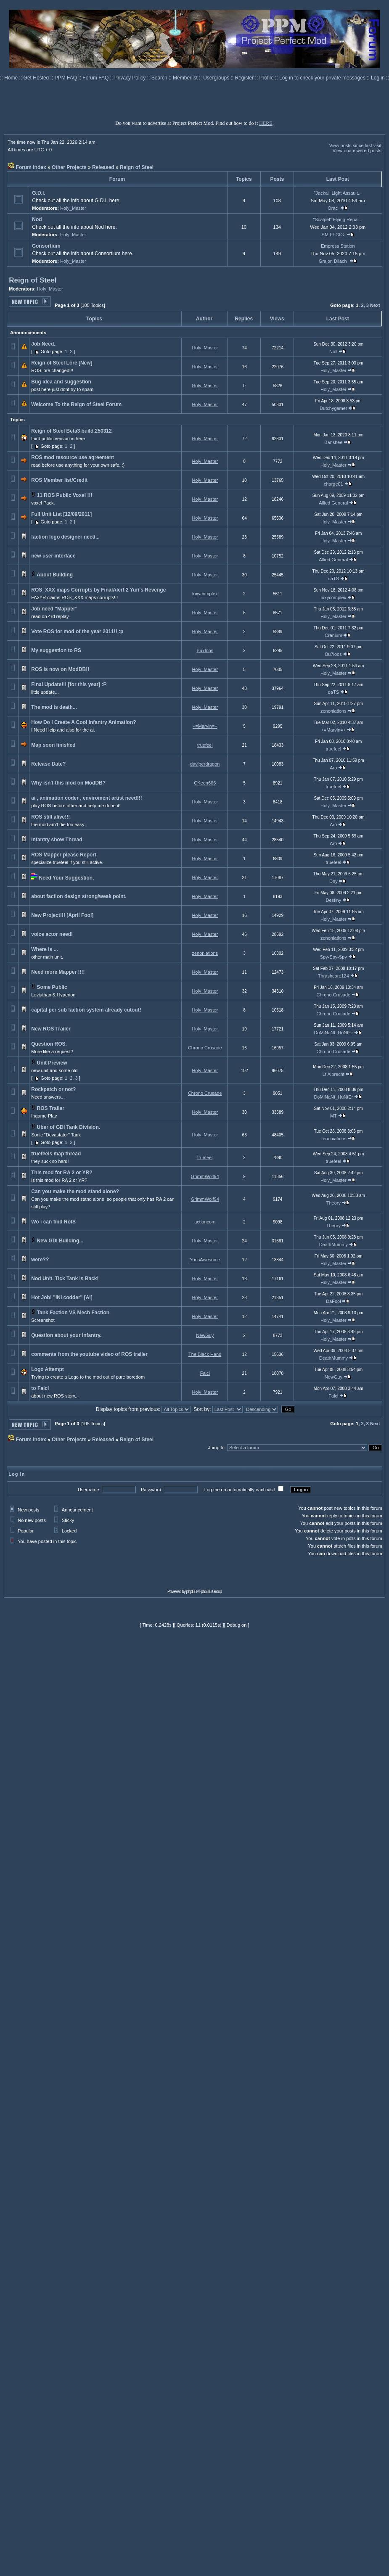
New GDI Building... (60, 1241)
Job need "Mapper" (54, 609)
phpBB (191, 1591)
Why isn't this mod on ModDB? (68, 783)
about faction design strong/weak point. (79, 896)
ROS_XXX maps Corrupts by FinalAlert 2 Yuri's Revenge (98, 590)
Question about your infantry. (66, 1335)
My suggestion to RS (56, 650)
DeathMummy (333, 1244)
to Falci (40, 1388)
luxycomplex (205, 593)
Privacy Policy (130, 78)
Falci (205, 1373)
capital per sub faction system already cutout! (86, 1010)
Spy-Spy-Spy (333, 956)
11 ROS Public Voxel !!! (65, 495)
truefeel (205, 745)
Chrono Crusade (334, 994)
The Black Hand (204, 1354)
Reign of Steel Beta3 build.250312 (71, 431)
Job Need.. (44, 344)
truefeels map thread (56, 1154)
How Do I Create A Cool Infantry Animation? (83, 722)
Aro (333, 767)
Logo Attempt (47, 1369)
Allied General (333, 502)
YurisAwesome (205, 1259)
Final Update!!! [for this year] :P (68, 684)
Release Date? (48, 764)
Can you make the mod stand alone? (75, 1191)
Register (245, 78)
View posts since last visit (355, 145)
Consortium (46, 246)
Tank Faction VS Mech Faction (73, 1313)
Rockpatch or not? (53, 1089)
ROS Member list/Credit (59, 480)
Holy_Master (73, 208)
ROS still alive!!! (50, 817)
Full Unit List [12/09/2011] (61, 514)
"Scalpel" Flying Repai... (338, 219)
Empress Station (338, 245)
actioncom (204, 1221)
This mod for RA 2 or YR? (61, 1173)
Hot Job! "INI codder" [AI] (61, 1297)
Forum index (31, 167)
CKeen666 (205, 782)
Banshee (333, 442)
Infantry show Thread (56, 840)
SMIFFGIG (333, 234)
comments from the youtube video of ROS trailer (89, 1354)
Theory (333, 1202)
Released (103, 167)
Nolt (333, 351)
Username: (89, 1489)
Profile (267, 78)
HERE (265, 123)
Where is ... (44, 949)
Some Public (52, 987)
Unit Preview (52, 1063)
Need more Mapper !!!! (58, 972)
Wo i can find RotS (53, 1222)
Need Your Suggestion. (66, 878)
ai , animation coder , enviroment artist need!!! (86, 798)
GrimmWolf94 (205, 1176)
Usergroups (216, 78)
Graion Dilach (333, 261)
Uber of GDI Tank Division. (68, 1127)
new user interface (53, 556)
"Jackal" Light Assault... (338, 193)
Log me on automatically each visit (239, 1489)
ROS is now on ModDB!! (60, 669)
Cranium (333, 635)
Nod (37, 219)
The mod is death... (54, 707)
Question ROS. (49, 1044)
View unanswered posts (357, 150)
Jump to (216, 1447)
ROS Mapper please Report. (64, 855)
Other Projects (69, 167)
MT (333, 1115)
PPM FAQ (67, 78)
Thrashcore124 (333, 975)
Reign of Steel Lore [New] (61, 363)
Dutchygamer (333, 408)
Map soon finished (53, 745)
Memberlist (186, 78)
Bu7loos (204, 650)
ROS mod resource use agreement (72, 457)
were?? (40, 1260)
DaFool (333, 1301)
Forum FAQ (96, 78)
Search (160, 78)
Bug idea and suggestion (61, 382)
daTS (333, 578)
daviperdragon (205, 763)
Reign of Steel (136, 167)
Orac (333, 208)
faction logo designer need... (65, 537)
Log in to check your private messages (323, 78)
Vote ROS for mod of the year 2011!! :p (77, 631)
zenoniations (333, 710)
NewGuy (205, 1335)
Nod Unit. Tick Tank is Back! (64, 1278)
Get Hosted (37, 78)
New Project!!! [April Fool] (62, 915)
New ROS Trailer (50, 1029)
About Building (55, 575)
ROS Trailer (50, 1108)
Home (11, 78)
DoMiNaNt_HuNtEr (333, 1032)
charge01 (333, 483)
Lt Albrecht (333, 1074)
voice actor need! (52, 934)
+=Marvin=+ (205, 726)
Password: (151, 1489)
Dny (333, 881)
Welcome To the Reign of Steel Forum (76, 404)
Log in (378, 78)
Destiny (333, 900)
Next (375, 305)
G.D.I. (38, 193)
